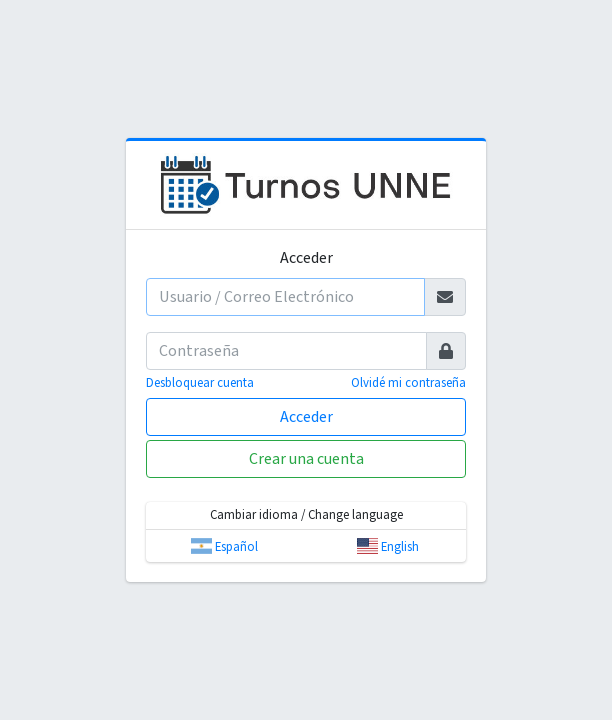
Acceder (306, 417)
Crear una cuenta (306, 459)
